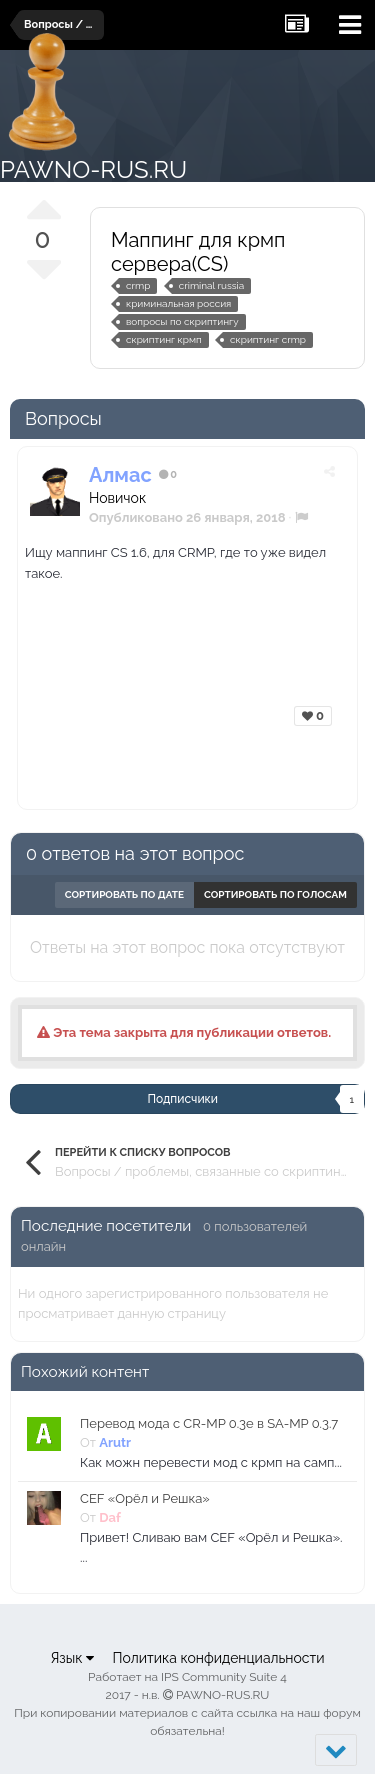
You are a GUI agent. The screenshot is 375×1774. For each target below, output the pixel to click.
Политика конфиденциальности (218, 1658)
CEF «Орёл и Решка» (145, 1498)
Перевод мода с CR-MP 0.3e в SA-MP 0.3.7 (209, 1423)
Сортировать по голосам (275, 894)
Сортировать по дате (124, 894)
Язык (72, 1658)
